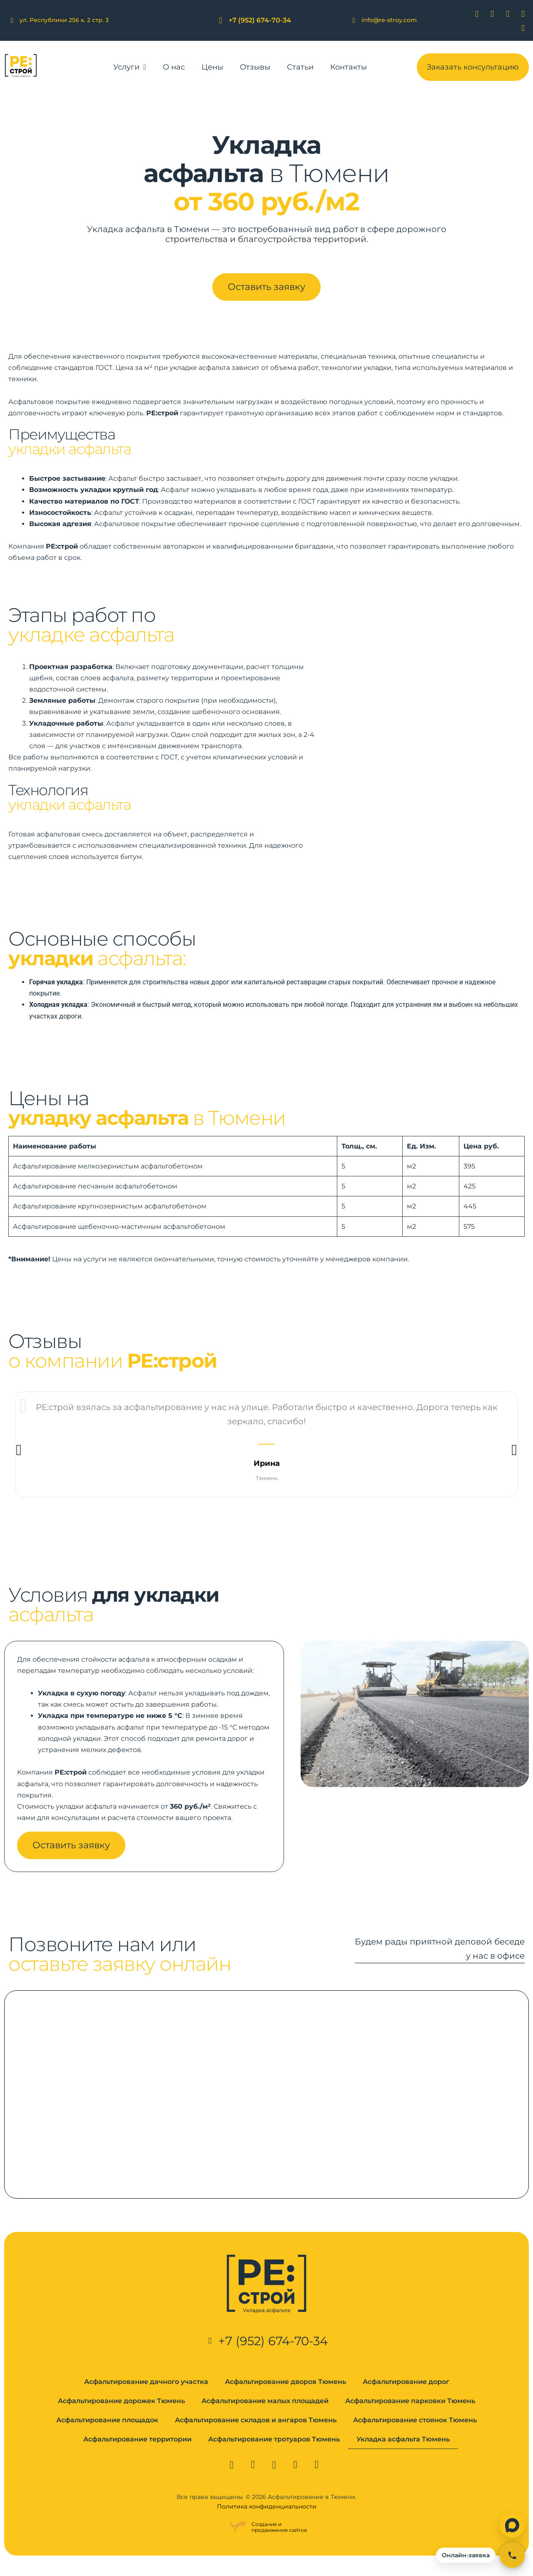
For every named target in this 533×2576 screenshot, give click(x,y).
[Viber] (487, 13)
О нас (174, 67)
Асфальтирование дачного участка (146, 2398)
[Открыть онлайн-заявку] (480, 2555)
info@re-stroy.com (389, 20)
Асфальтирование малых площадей (265, 2417)
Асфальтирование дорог (406, 2398)
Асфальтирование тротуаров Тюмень (274, 2455)
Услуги (130, 67)
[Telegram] (518, 13)
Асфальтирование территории (137, 2455)
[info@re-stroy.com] (354, 20)
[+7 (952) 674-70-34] (220, 20)
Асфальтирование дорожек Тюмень (121, 2417)
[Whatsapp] (502, 13)
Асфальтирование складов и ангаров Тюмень (255, 2436)
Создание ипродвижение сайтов (279, 2543)
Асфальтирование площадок (107, 2436)
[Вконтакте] (471, 13)
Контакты (348, 67)
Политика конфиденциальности (266, 2522)
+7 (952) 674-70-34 (260, 20)
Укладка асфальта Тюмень (403, 2455)
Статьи (300, 67)
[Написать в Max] (512, 2525)
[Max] (518, 28)
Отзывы (255, 67)
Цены (212, 67)
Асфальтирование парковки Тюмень (410, 2417)
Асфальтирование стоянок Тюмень (415, 2436)
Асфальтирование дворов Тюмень (285, 2398)
